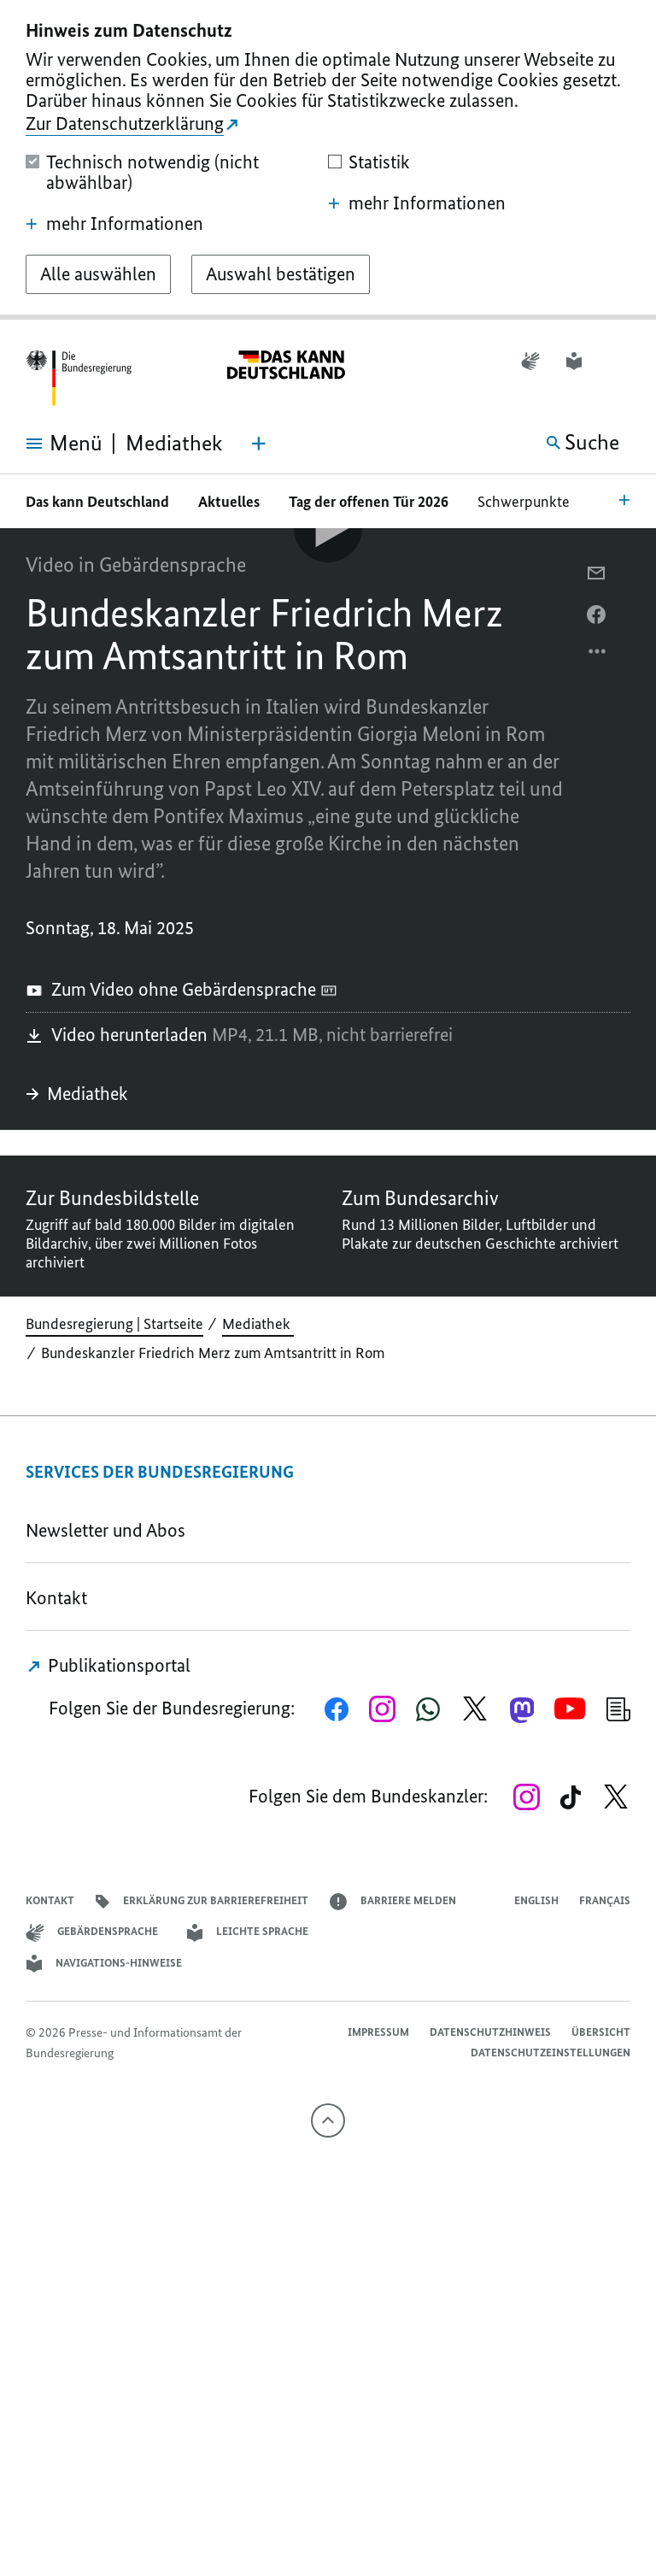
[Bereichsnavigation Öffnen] (624, 499)
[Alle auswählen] (98, 274)
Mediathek (79, 1093)
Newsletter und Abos (110, 1530)
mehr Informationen (114, 224)
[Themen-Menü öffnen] (259, 443)
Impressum (378, 2032)
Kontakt (56, 1597)
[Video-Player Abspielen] (328, 528)
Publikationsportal (108, 1665)
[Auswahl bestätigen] (280, 274)
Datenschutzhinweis (490, 2032)
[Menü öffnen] (51, 443)
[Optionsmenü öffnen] (598, 655)
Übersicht (600, 2032)
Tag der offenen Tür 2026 (368, 501)
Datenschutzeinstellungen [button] (550, 2052)
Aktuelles (229, 501)
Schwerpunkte (525, 501)
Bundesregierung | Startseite (114, 1323)
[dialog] (328, 160)
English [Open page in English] (536, 1900)
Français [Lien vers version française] (604, 1900)
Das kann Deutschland (97, 501)
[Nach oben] (328, 2120)
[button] (619, 361)
